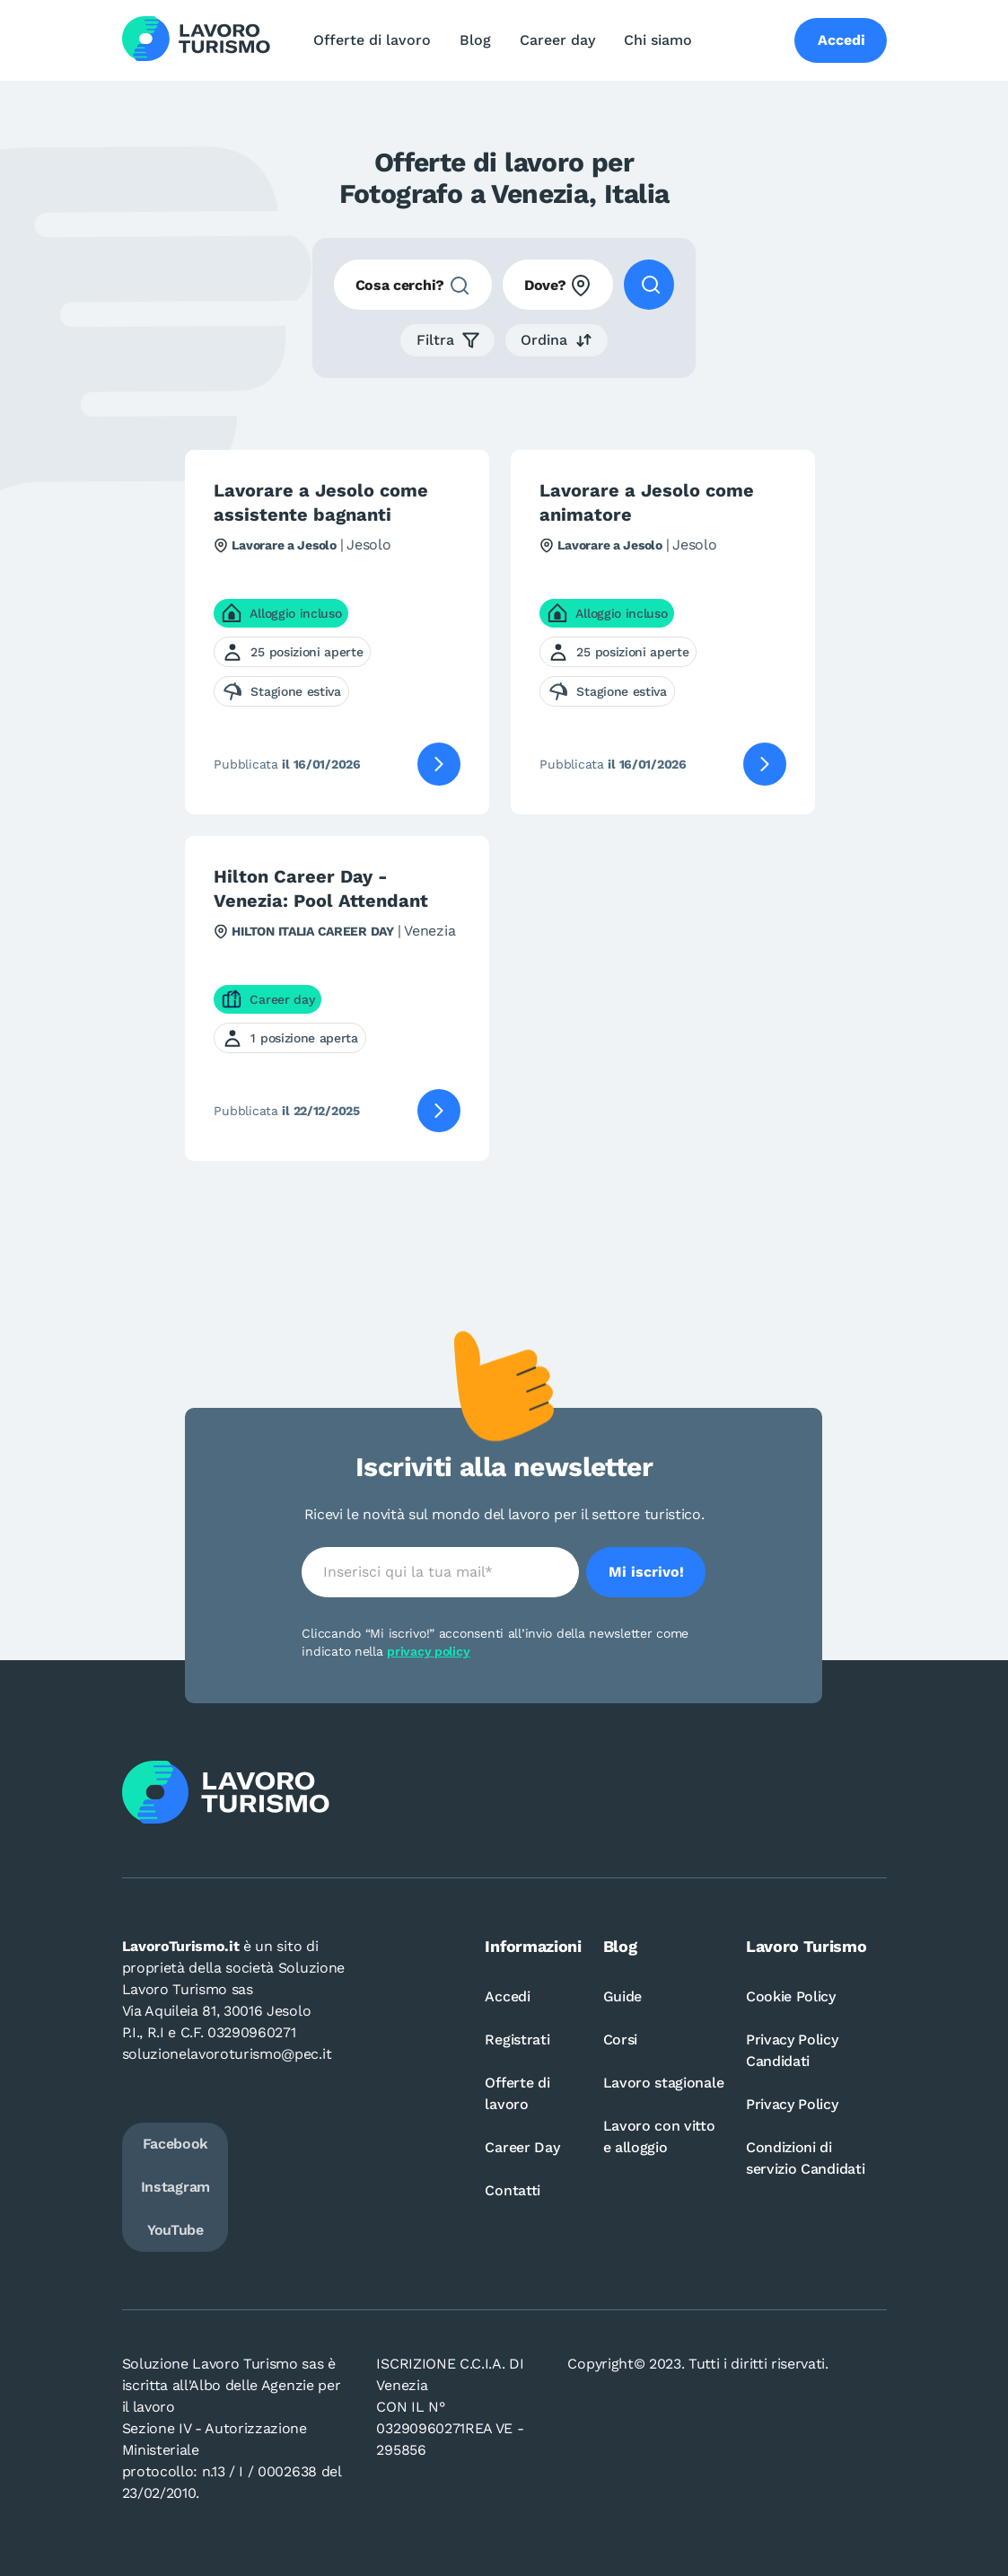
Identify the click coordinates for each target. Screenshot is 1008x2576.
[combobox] (413, 284)
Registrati (517, 2039)
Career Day (522, 2147)
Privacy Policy (792, 2104)
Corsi (620, 2039)
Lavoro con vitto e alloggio (659, 2136)
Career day (557, 39)
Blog (475, 39)
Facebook (175, 2143)
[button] (447, 340)
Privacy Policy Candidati (792, 2050)
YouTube (175, 2229)
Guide (622, 1996)
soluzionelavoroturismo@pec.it (227, 2053)
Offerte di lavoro (372, 39)
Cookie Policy (791, 1996)
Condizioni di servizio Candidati (805, 2158)
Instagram (175, 2186)
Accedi (507, 1996)
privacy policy (428, 1651)
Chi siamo (658, 39)
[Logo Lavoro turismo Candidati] (196, 40)
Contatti (512, 2190)
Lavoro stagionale (663, 2082)
